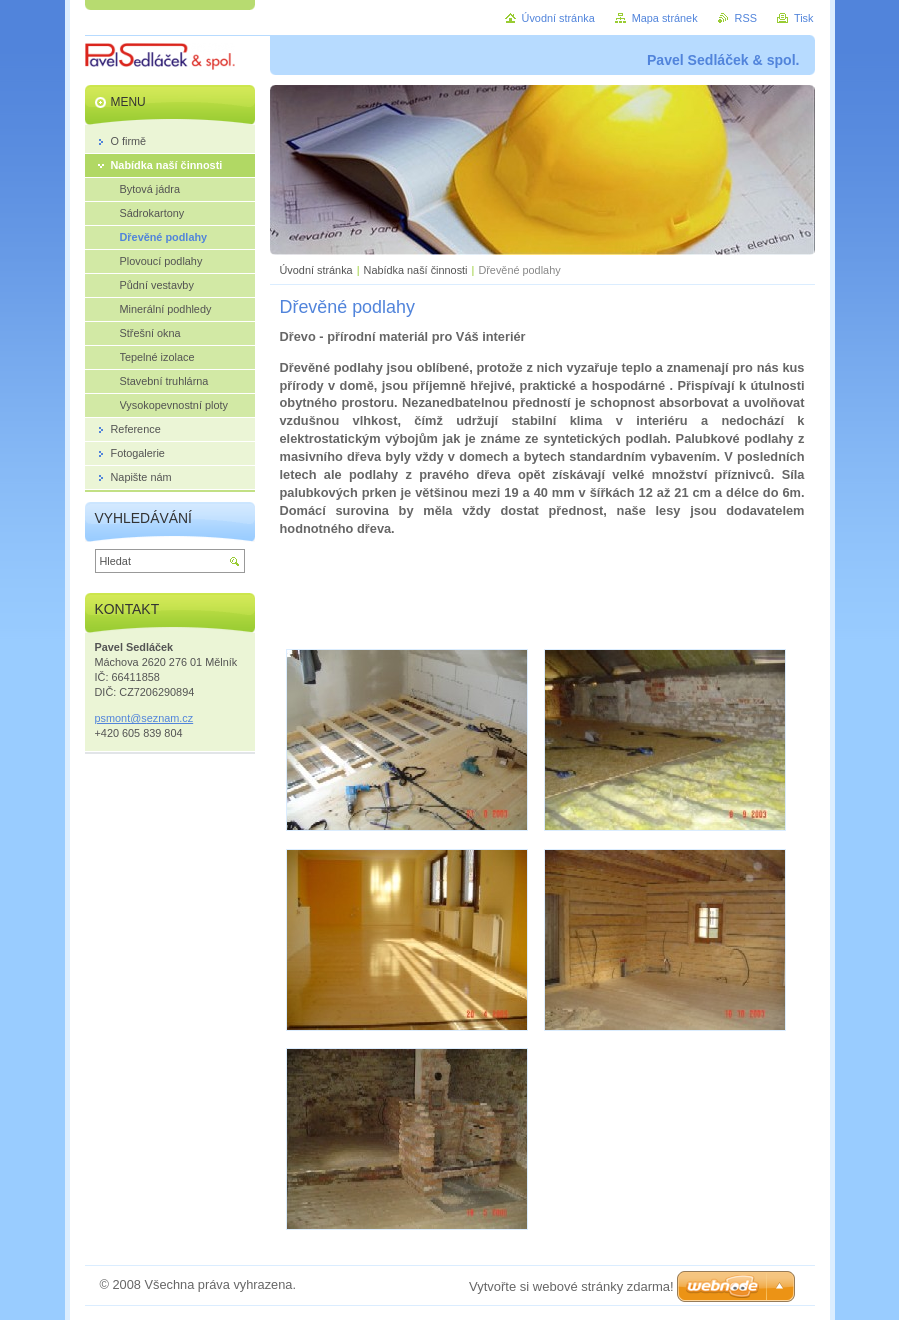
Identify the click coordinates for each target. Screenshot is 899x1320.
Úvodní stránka (316, 270)
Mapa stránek (665, 18)
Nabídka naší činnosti (416, 270)
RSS (746, 18)
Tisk (804, 18)
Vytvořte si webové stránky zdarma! (571, 1286)
